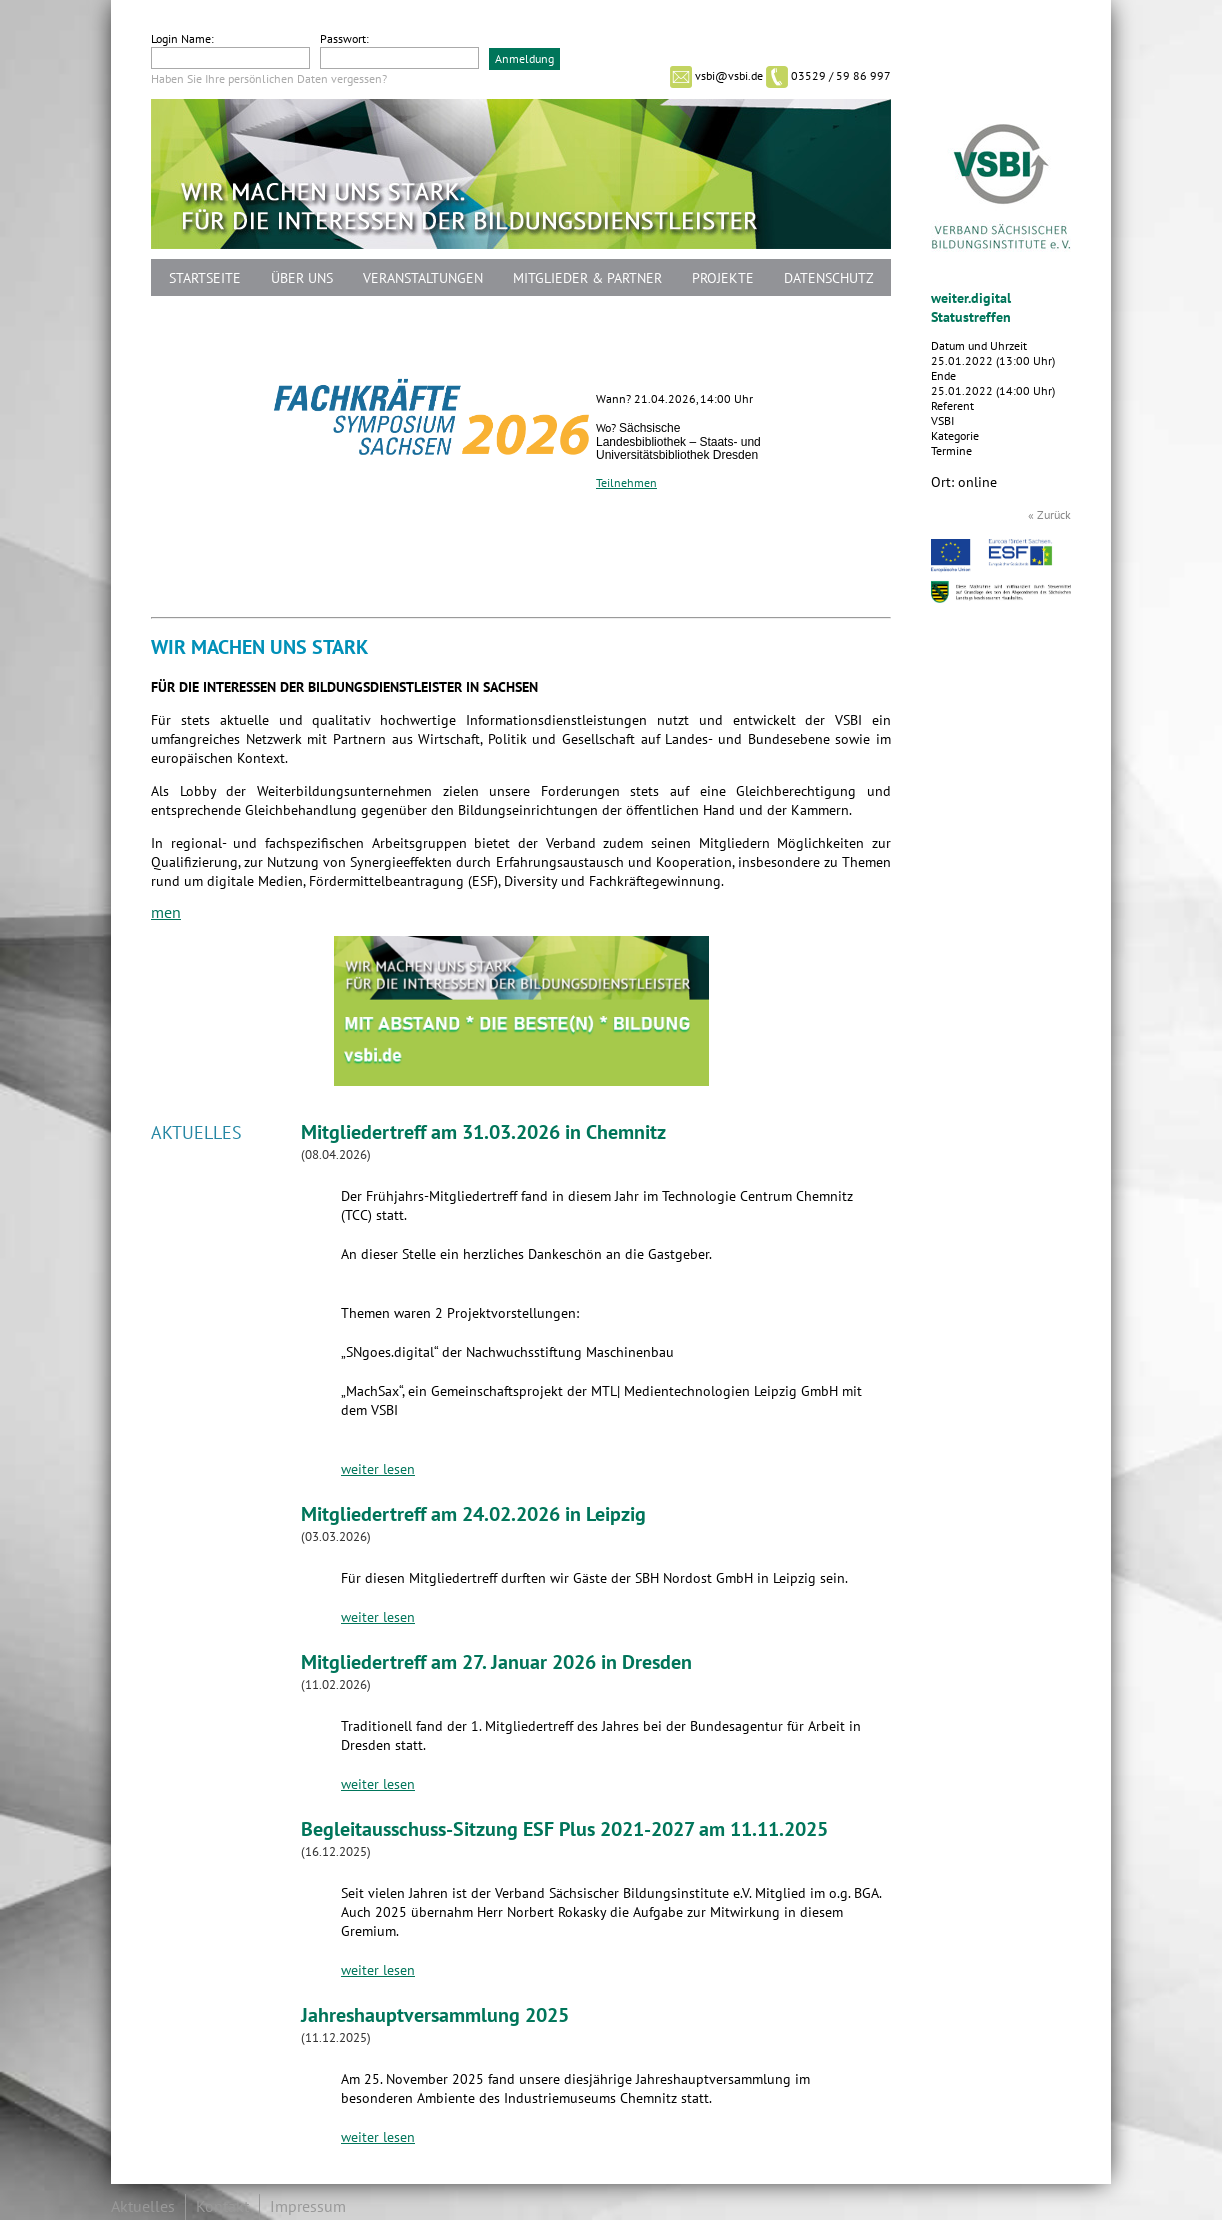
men (166, 913)
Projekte (723, 278)
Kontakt (222, 2207)
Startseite (205, 278)
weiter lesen (378, 1469)
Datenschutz (829, 278)
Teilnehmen (626, 483)
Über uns (302, 278)
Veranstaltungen (423, 278)
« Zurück (1049, 515)
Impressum (308, 2207)
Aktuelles (143, 2207)
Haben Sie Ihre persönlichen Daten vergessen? (269, 79)
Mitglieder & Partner (587, 278)
